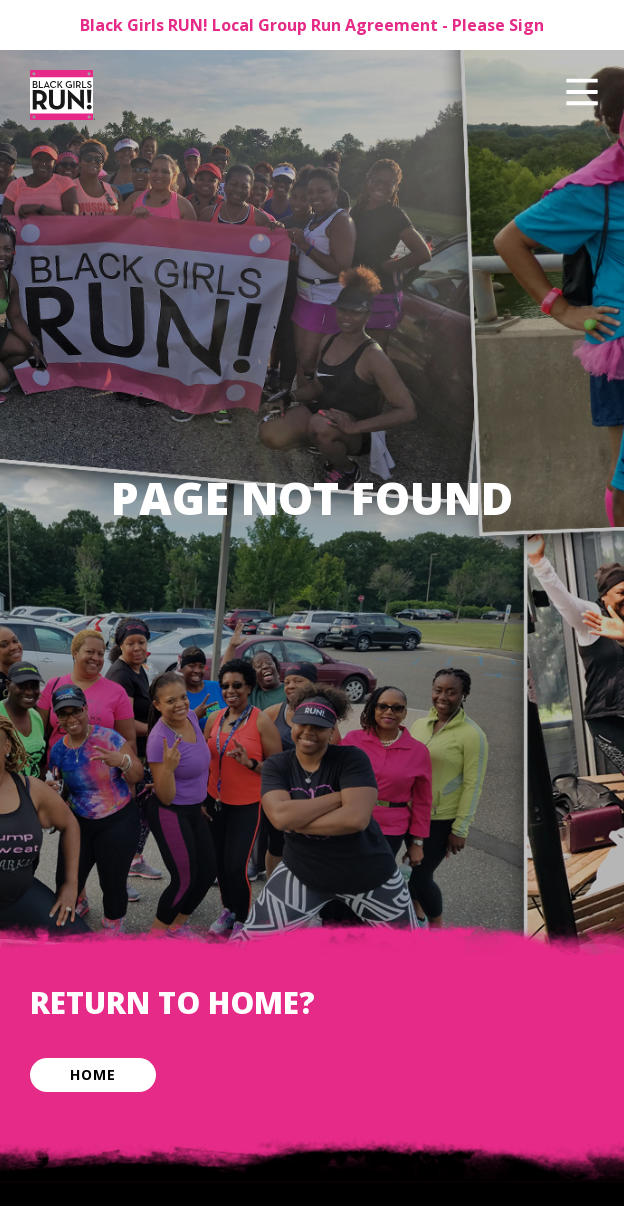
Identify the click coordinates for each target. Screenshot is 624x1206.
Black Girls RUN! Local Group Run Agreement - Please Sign (312, 25)
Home (93, 1074)
